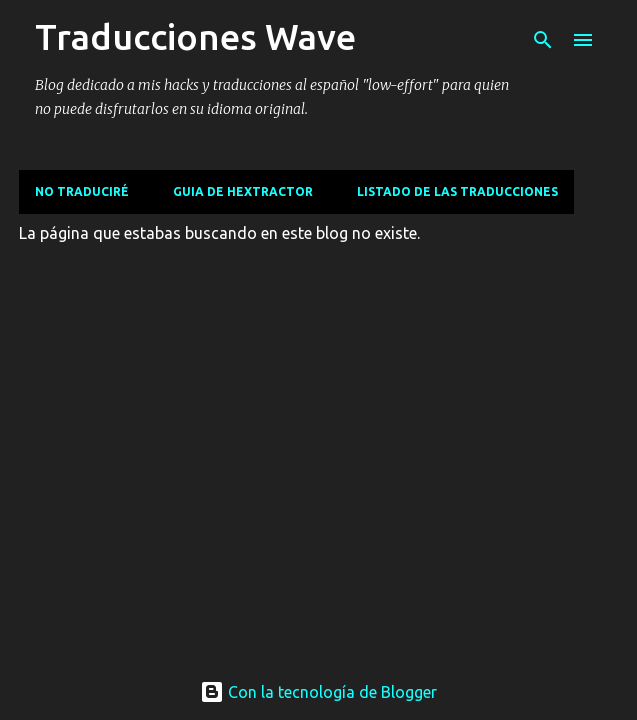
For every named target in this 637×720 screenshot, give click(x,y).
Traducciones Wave (195, 36)
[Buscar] (543, 40)
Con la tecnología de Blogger (318, 692)
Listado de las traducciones (457, 191)
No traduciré (82, 191)
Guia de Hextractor (243, 191)
